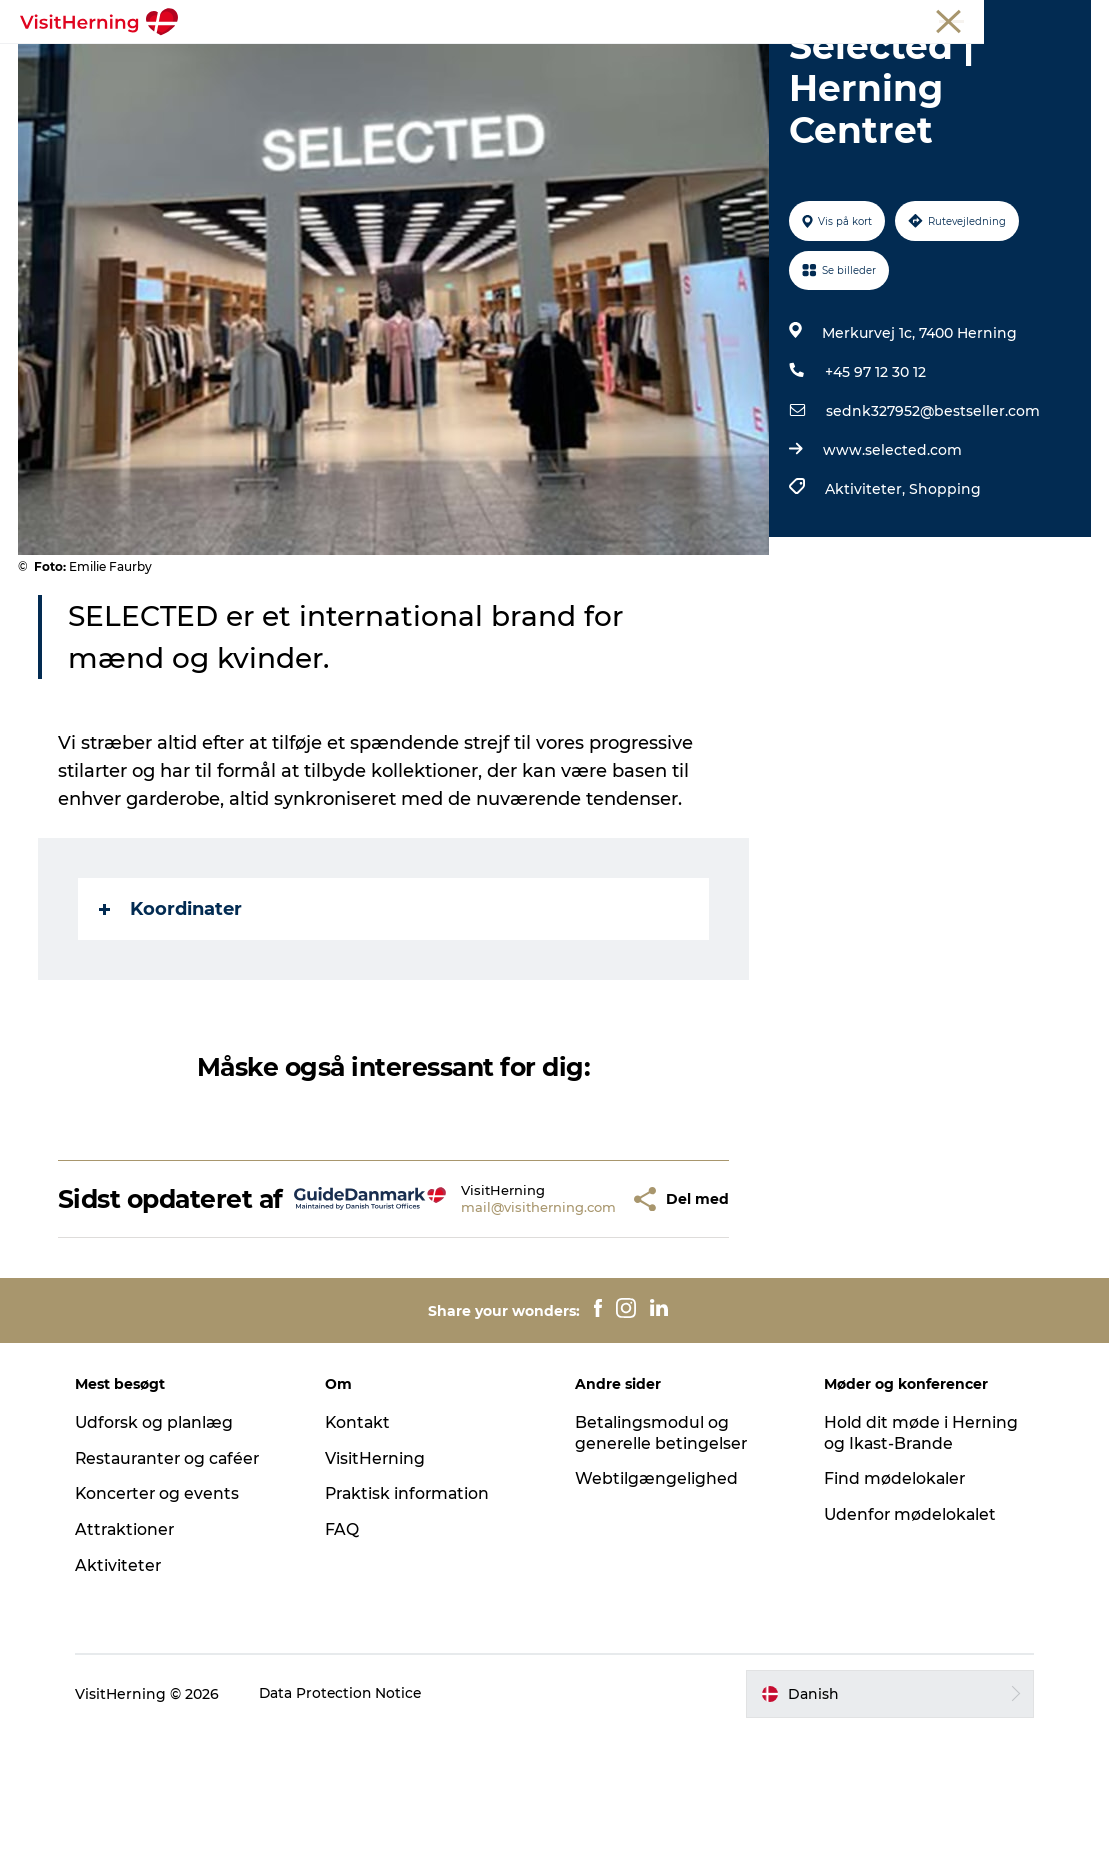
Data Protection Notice (350, 1836)
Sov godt (847, 64)
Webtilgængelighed (656, 1621)
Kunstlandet (531, 64)
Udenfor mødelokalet (908, 1657)
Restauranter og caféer (178, 1600)
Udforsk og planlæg (163, 1564)
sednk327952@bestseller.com (932, 525)
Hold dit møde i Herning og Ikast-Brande (918, 1575)
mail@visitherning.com (480, 1335)
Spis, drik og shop (388, 64)
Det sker (260, 64)
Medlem (855, 19)
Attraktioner (134, 1672)
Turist (794, 19)
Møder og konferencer (964, 19)
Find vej (754, 64)
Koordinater (172, 1023)
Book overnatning (555, 85)
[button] (577, 1327)
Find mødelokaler (892, 1621)
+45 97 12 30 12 (874, 486)
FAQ (346, 1672)
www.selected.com (891, 564)
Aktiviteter (126, 1708)
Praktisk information (413, 1636)
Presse (1069, 19)
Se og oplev (651, 64)
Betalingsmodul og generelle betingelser (662, 1575)
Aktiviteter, (866, 603)
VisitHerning (379, 1600)
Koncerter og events (166, 1636)
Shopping (944, 603)
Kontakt (362, 1564)
